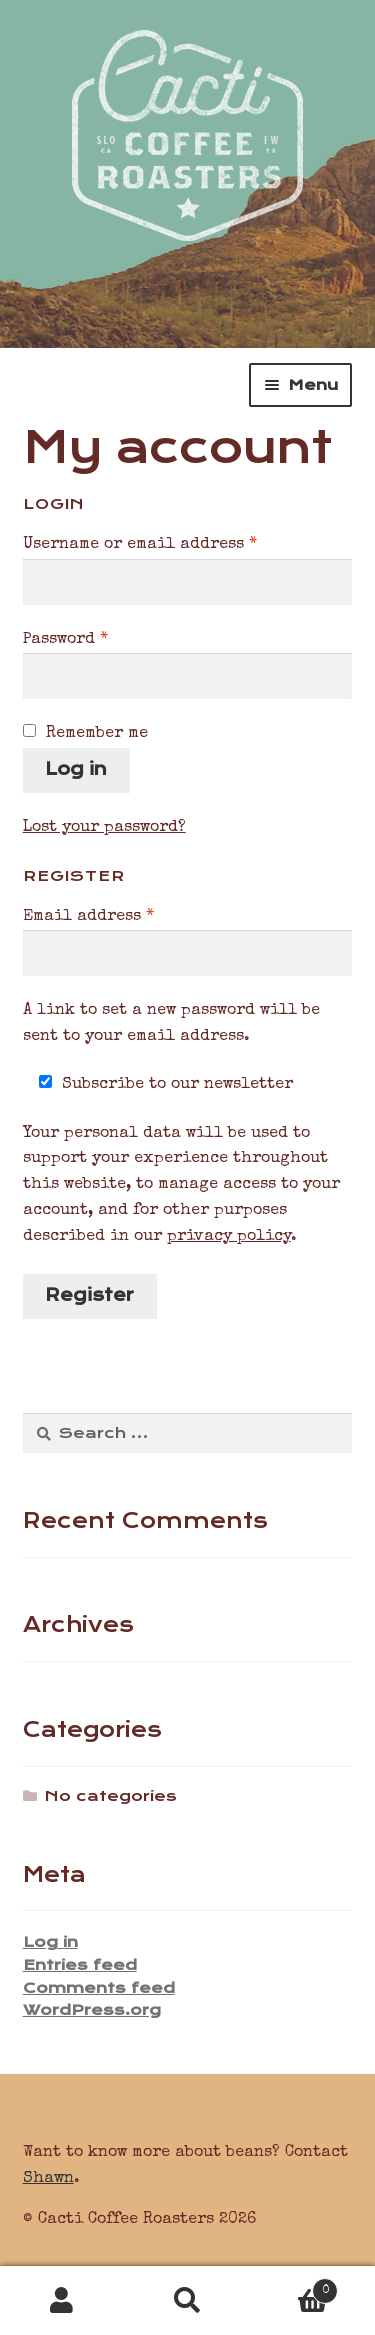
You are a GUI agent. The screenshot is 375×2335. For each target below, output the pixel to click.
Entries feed (80, 1965)
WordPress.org (92, 2010)
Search (187, 2301)
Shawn (48, 2179)
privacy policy (229, 1237)
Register (89, 1295)
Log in (76, 769)
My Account (62, 2301)
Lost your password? (104, 828)
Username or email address (177, 543)
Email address (125, 915)
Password (102, 638)
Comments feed (99, 1988)
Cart (294, 2287)
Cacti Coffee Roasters (187, 120)
